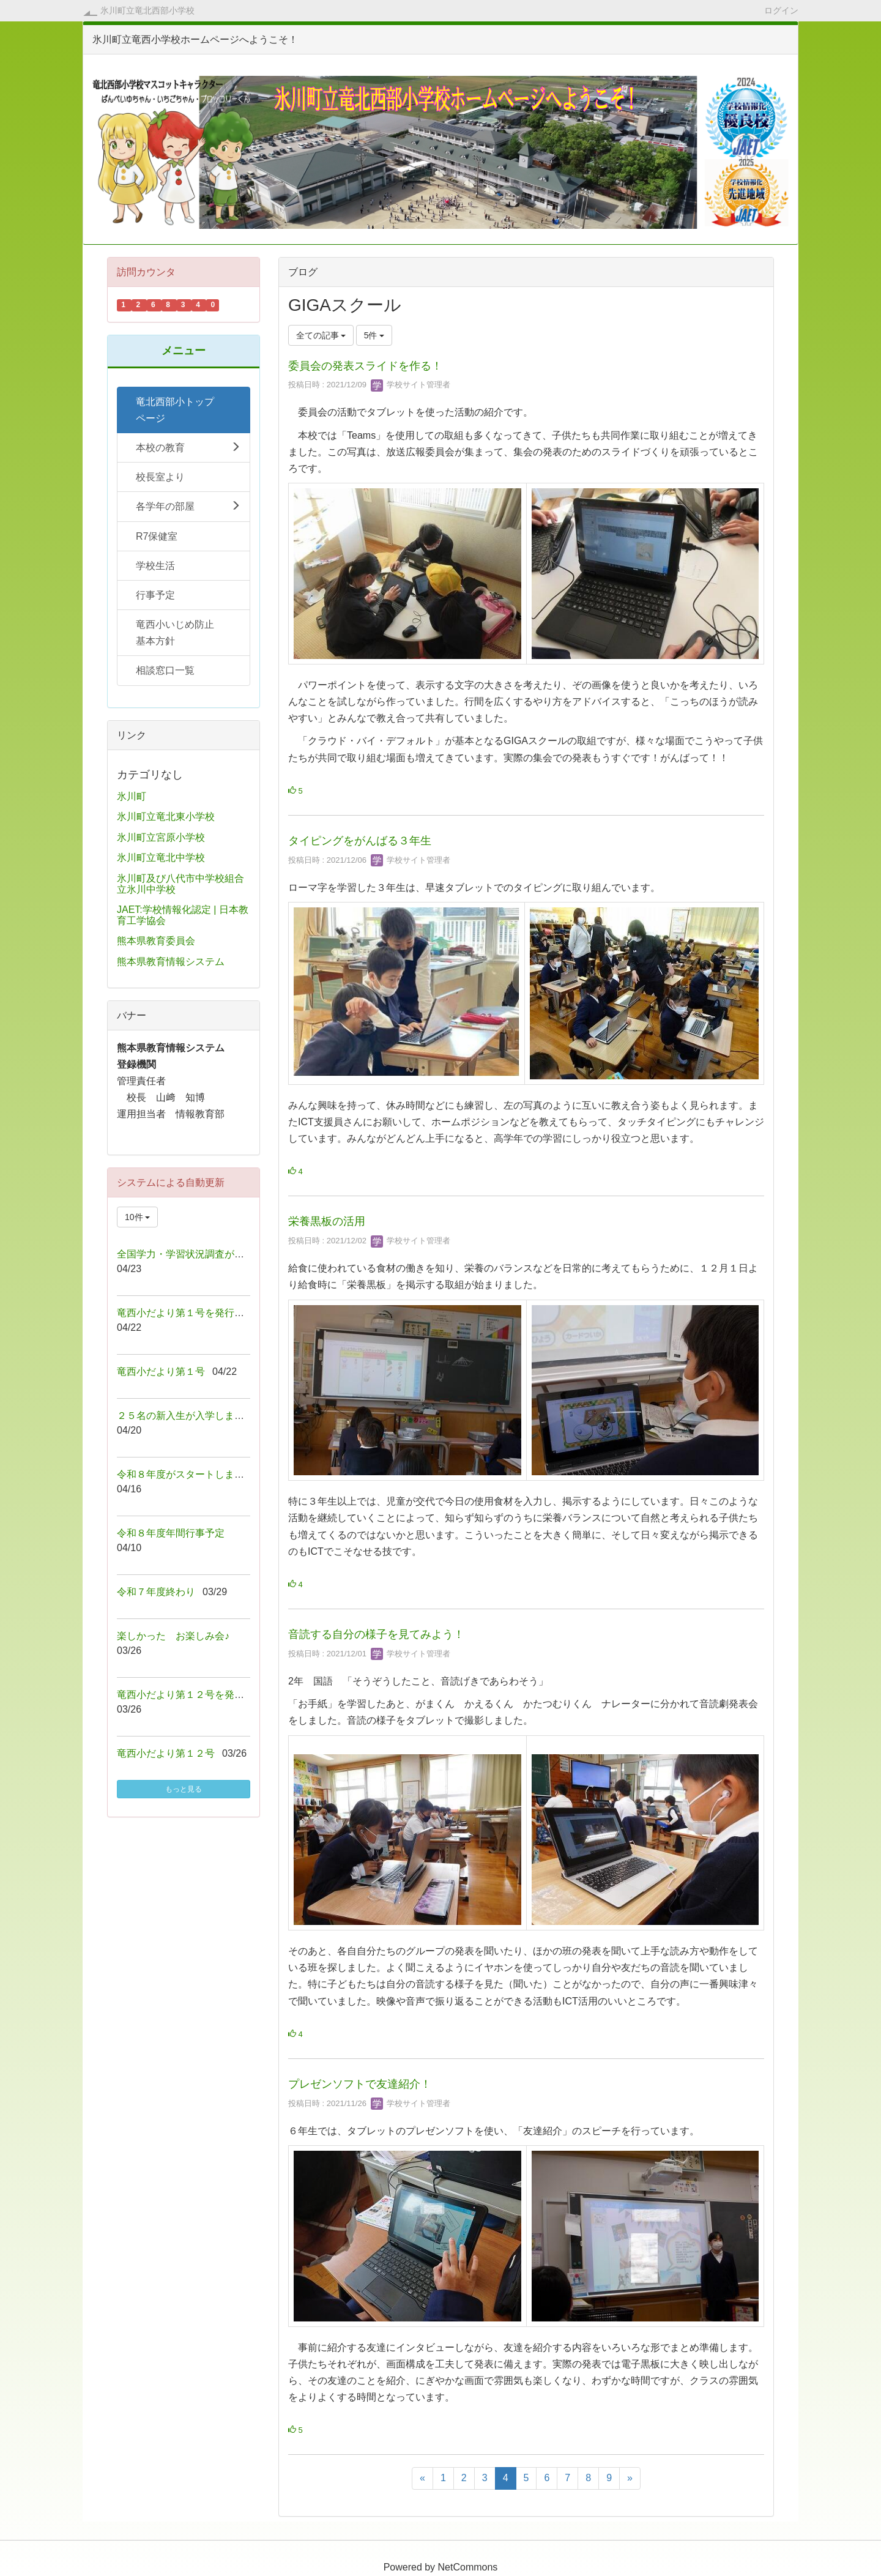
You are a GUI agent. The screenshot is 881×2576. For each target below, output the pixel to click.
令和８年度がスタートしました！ (190, 1474)
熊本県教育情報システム (171, 961)
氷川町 (131, 796)
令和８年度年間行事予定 (171, 1533)
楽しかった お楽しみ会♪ (173, 1636)
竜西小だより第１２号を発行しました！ (205, 1694)
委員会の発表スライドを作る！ (365, 366)
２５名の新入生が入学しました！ (190, 1415)
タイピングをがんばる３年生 (359, 841)
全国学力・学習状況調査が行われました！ (210, 1254)
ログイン (781, 10)
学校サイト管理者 (410, 384)
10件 (137, 1217)
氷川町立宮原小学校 (161, 837)
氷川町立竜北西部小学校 (147, 10)
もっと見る (183, 1789)
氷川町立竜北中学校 (161, 857)
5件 (374, 335)
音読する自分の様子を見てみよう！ (376, 1634)
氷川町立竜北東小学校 (166, 816)
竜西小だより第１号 (161, 1371)
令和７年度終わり (156, 1592)
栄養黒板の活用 (326, 1221)
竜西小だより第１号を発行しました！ (200, 1313)
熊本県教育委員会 (156, 941)
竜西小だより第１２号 (166, 1753)
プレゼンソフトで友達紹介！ (359, 2084)
